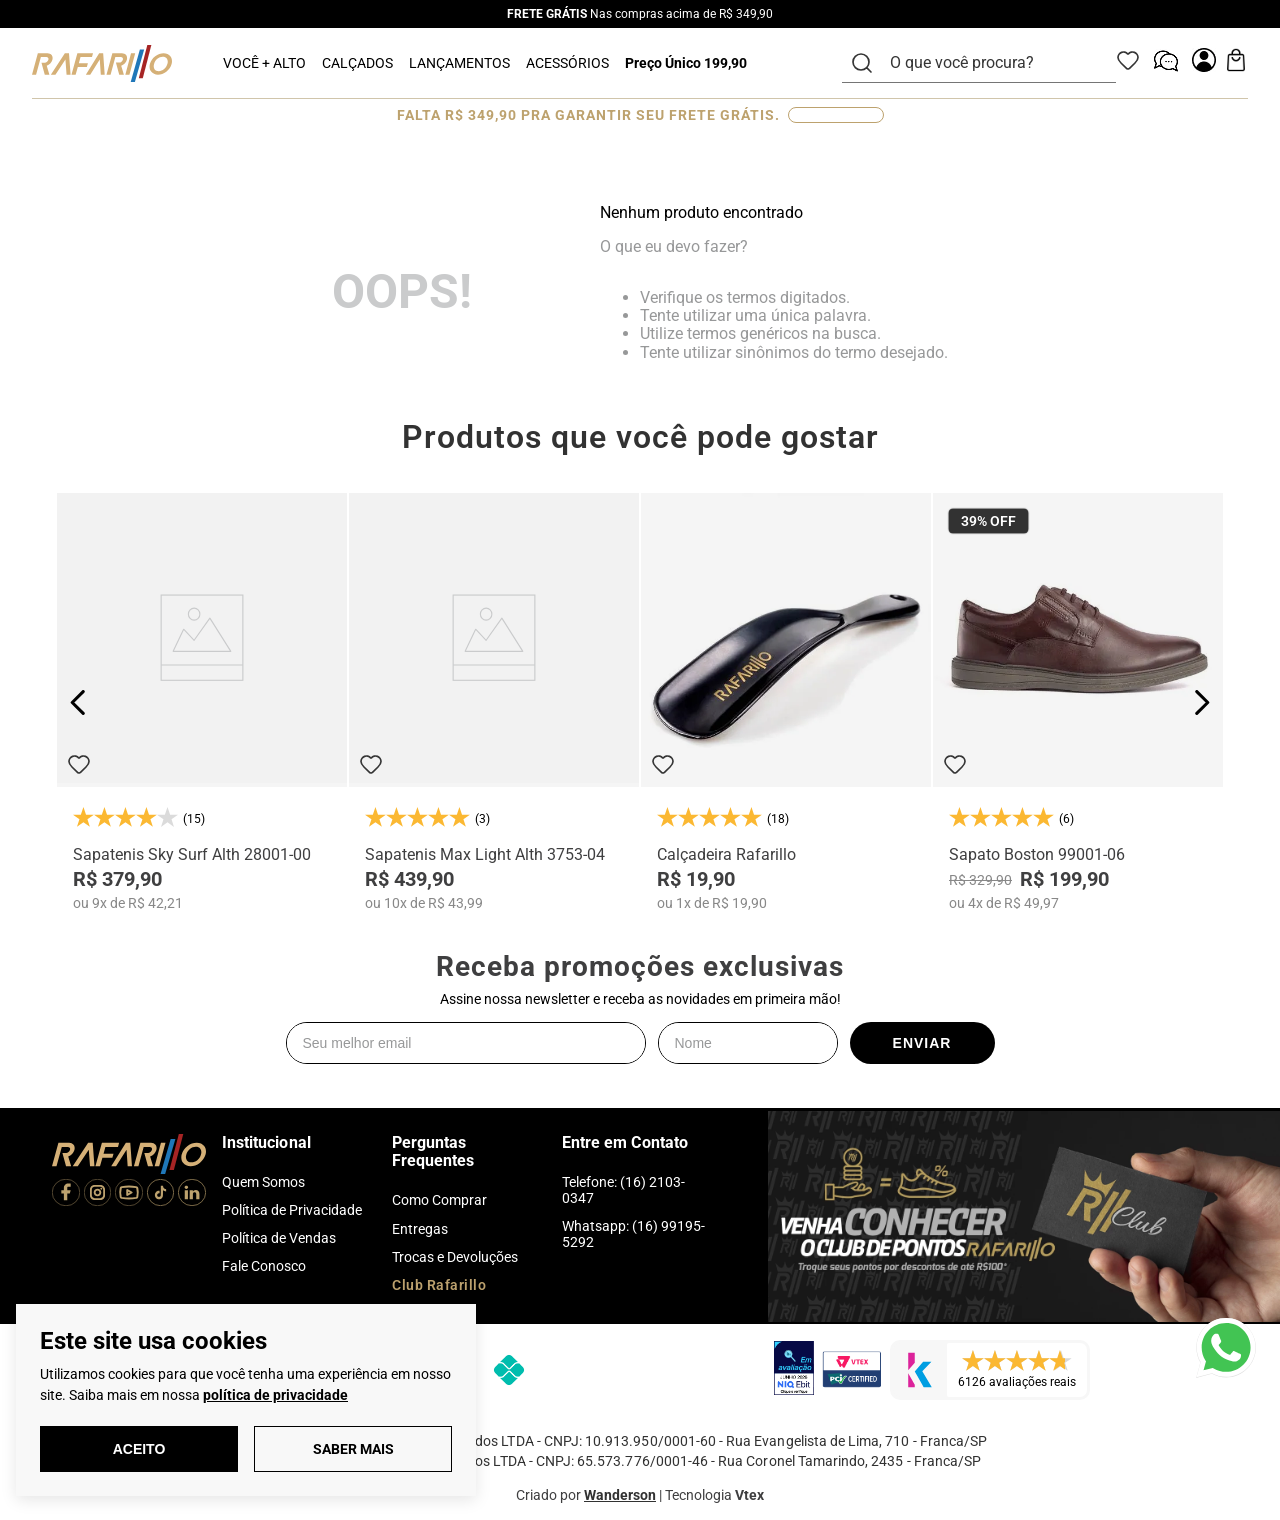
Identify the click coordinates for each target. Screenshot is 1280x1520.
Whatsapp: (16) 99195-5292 (633, 1234)
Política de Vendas (279, 1238)
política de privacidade (275, 1395)
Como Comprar (439, 1200)
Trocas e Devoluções (455, 1257)
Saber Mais (353, 1449)
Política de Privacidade (292, 1210)
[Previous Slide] (78, 702)
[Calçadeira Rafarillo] (786, 702)
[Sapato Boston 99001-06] (1078, 702)
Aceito (139, 1449)
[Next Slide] (1201, 702)
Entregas (420, 1229)
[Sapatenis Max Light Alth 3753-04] (494, 702)
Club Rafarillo (439, 1285)
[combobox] (991, 63)
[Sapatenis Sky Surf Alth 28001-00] (202, 702)
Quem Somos (263, 1182)
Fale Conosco (264, 1266)
